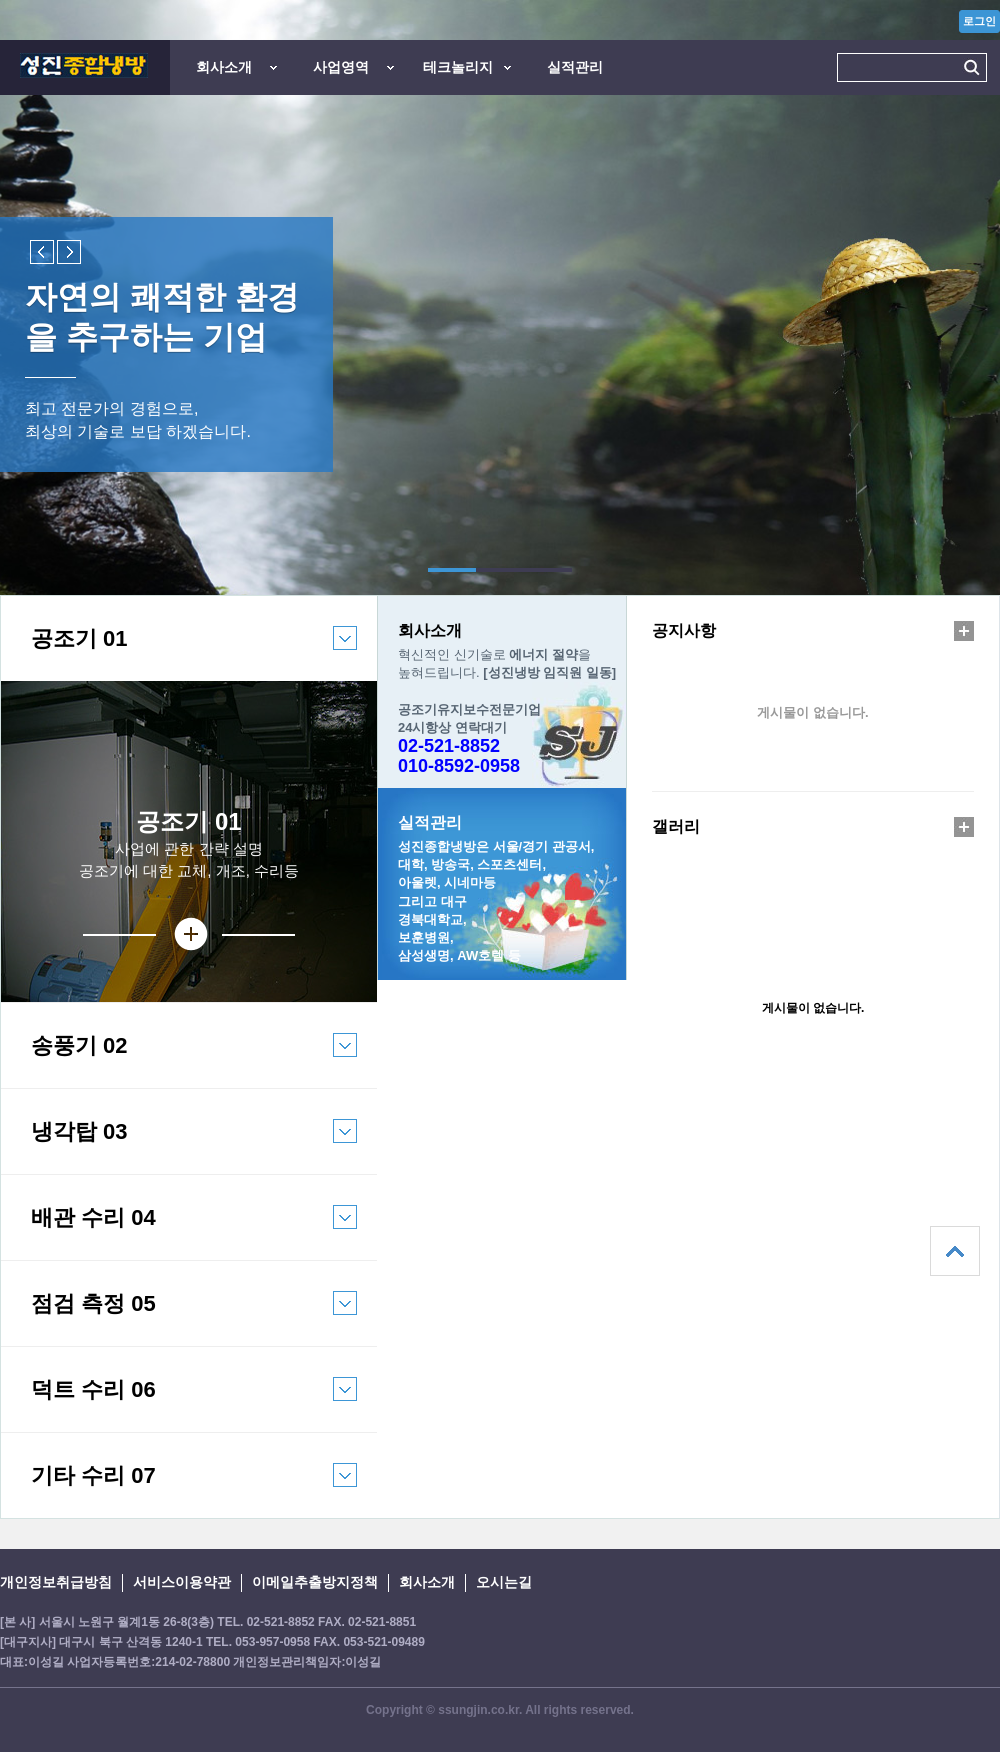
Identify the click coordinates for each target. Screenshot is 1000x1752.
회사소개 (224, 67)
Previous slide (42, 252)
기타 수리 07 (179, 1490)
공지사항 (684, 630)
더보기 (964, 631)
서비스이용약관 (182, 1582)
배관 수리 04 (179, 1232)
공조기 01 (179, 653)
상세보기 (189, 934)
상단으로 (955, 1251)
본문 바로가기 (0, 0)
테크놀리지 (458, 67)
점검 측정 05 (179, 1318)
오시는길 (504, 1582)
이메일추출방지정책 (315, 1582)
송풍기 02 (179, 1060)
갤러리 (676, 826)
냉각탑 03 (179, 1146)
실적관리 (575, 67)
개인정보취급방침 (56, 1582)
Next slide (69, 252)
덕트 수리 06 (179, 1404)
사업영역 (341, 67)
